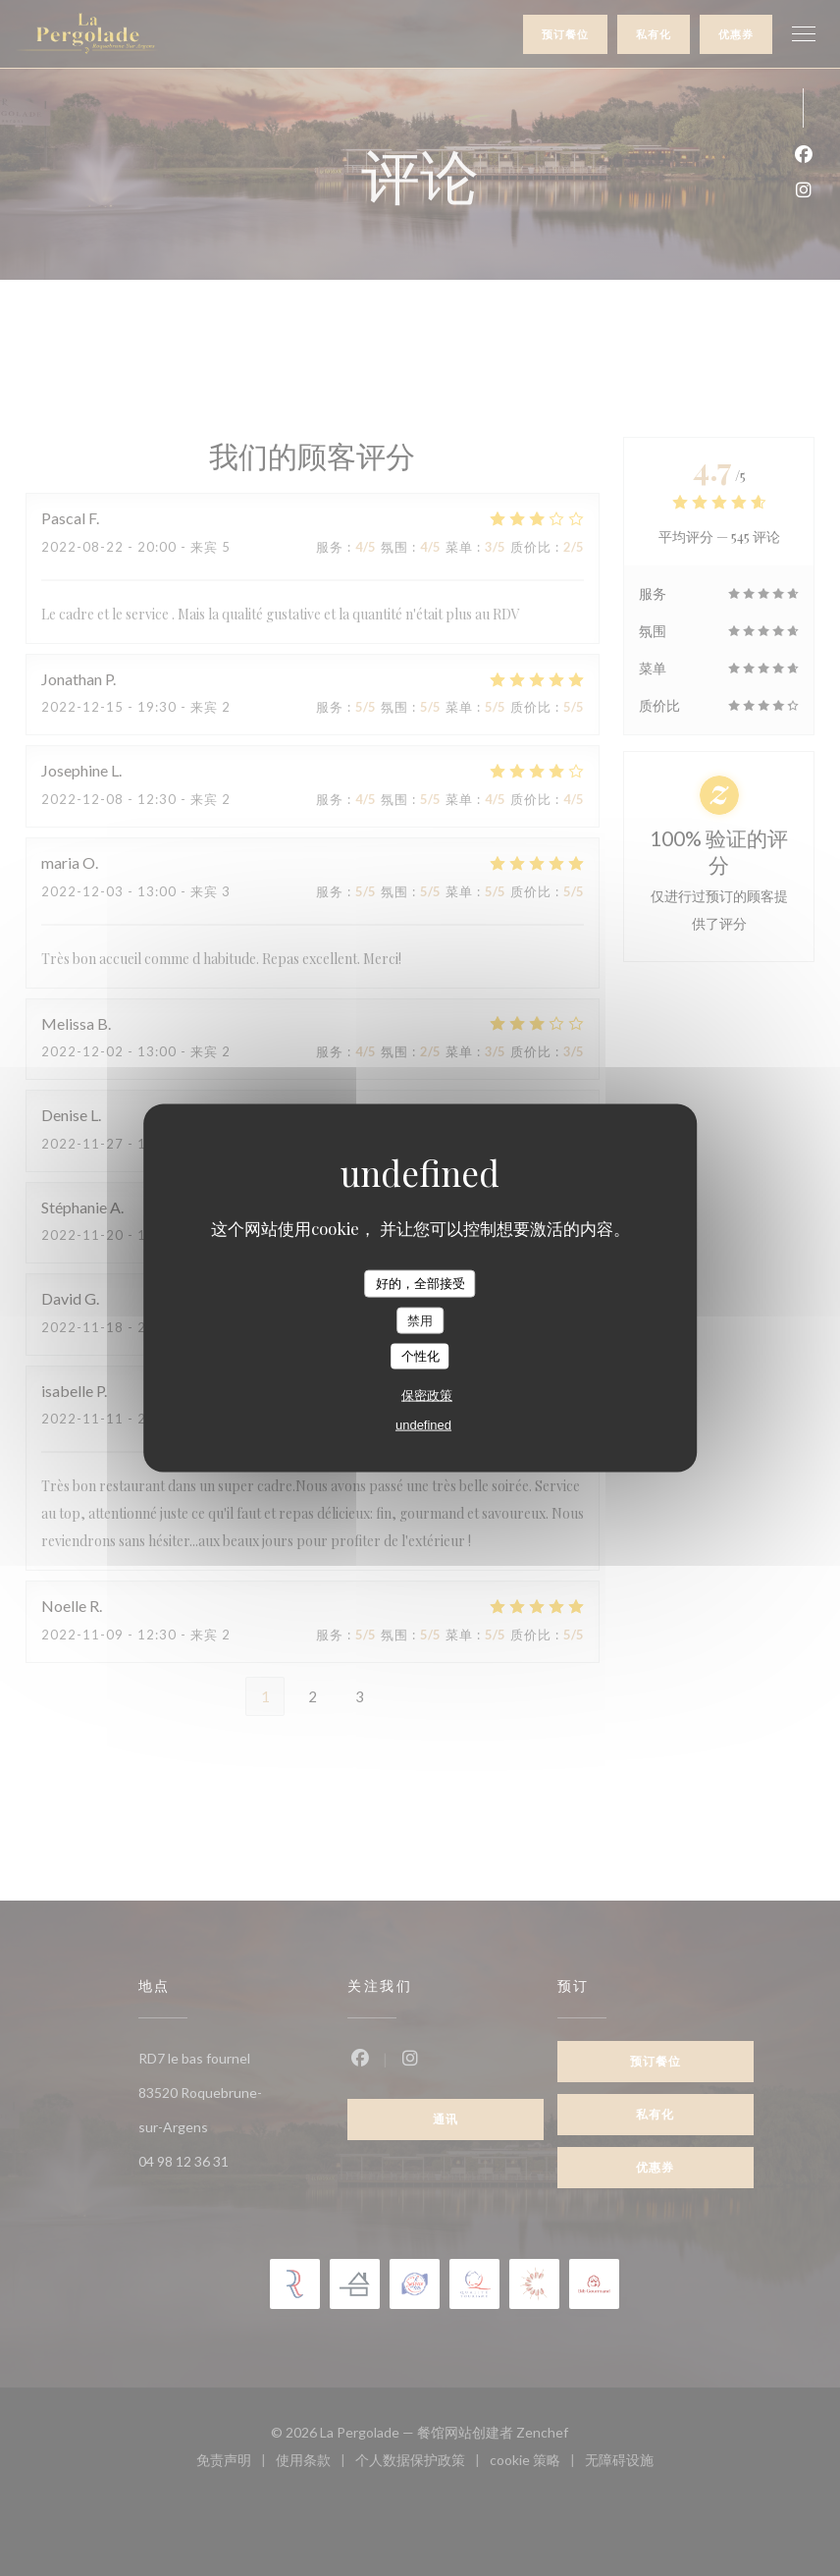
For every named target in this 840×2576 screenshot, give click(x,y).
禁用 (420, 1320)
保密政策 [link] (426, 1394)
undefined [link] (423, 1424)
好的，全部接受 (420, 1283)
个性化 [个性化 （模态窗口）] (420, 1356)
